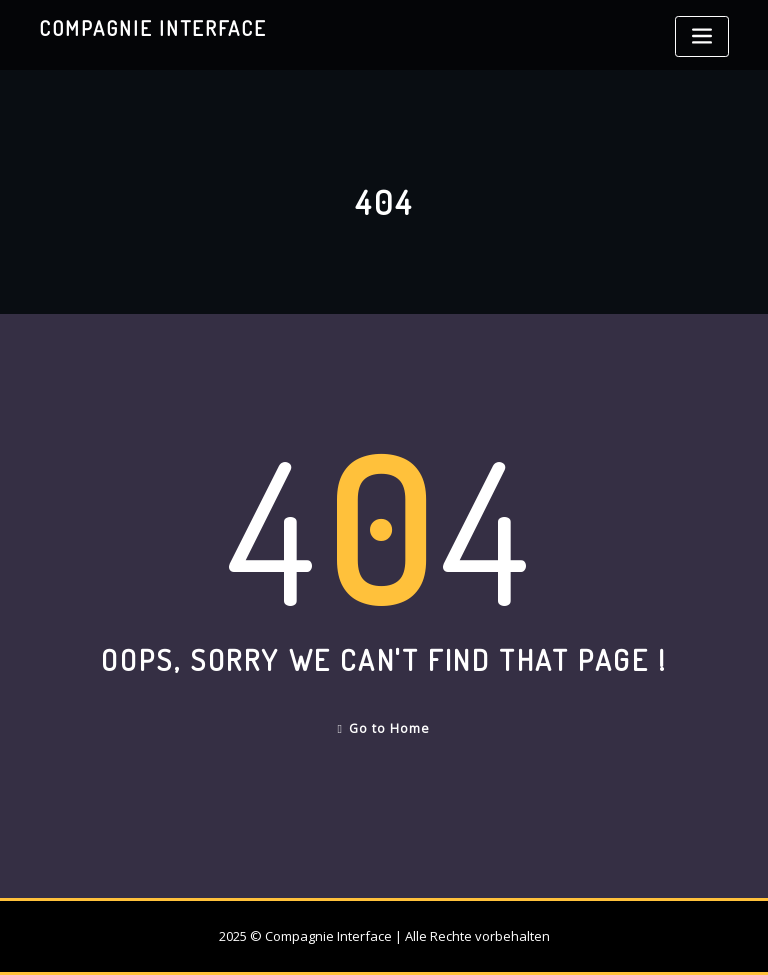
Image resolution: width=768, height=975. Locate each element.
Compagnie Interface (153, 28)
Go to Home (384, 728)
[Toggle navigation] (702, 36)
